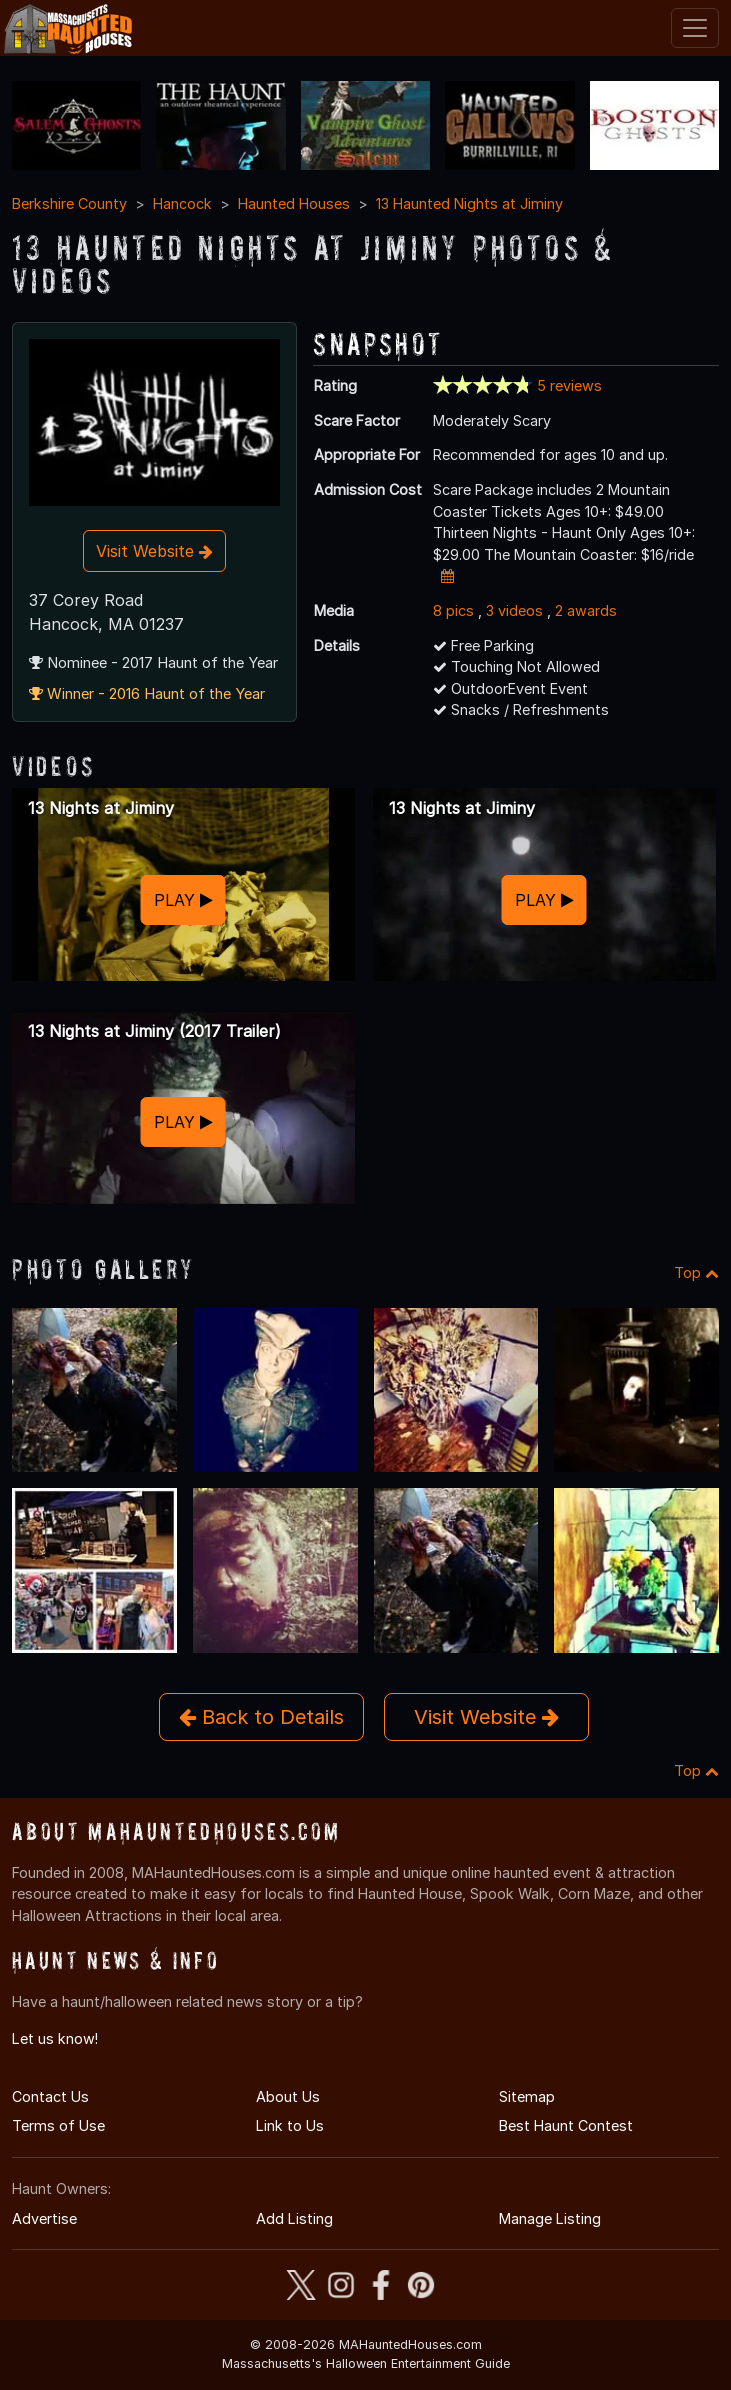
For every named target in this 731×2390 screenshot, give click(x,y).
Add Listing (294, 2218)
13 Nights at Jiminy (101, 808)
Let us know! (55, 2038)
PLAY (183, 900)
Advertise (44, 2218)
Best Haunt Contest (566, 2125)
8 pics (453, 610)
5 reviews (569, 385)
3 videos (514, 610)
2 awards (586, 610)
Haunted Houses (294, 203)
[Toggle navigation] (695, 28)
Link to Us (290, 2125)
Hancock (182, 203)
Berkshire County (69, 203)
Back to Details (261, 1717)
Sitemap (527, 2096)
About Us (288, 2096)
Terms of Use (58, 2125)
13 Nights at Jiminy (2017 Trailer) (154, 1031)
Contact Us (50, 2096)
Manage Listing (550, 2218)
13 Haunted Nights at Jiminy (469, 203)
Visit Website (154, 551)
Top (696, 1272)
